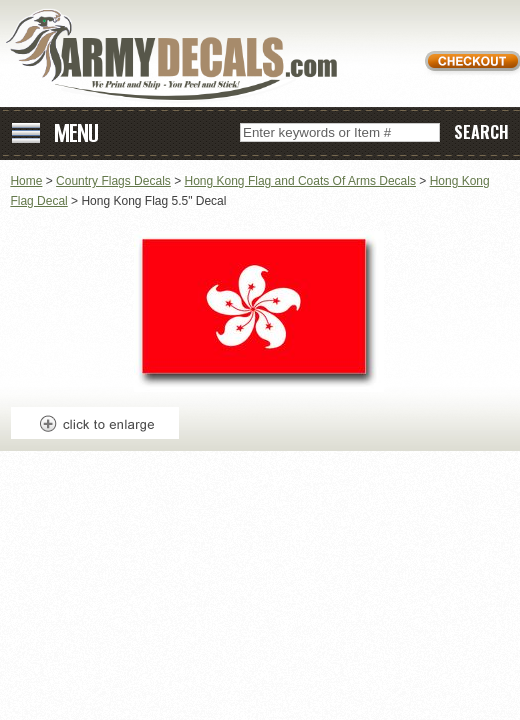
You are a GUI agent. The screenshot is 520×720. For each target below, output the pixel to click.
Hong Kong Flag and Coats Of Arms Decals (300, 181)
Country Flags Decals (113, 181)
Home (26, 181)
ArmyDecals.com (179, 55)
